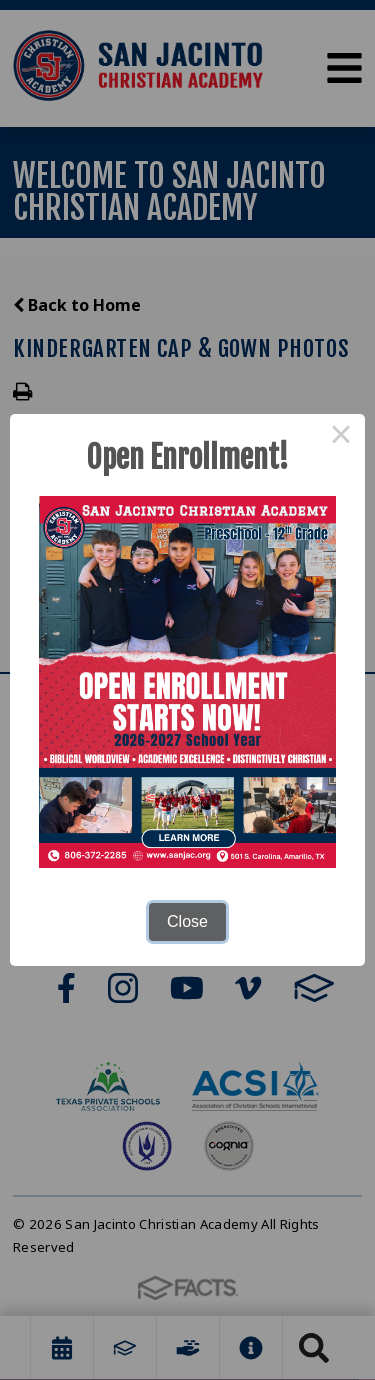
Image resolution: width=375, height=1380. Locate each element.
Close (187, 921)
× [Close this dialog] (341, 438)
